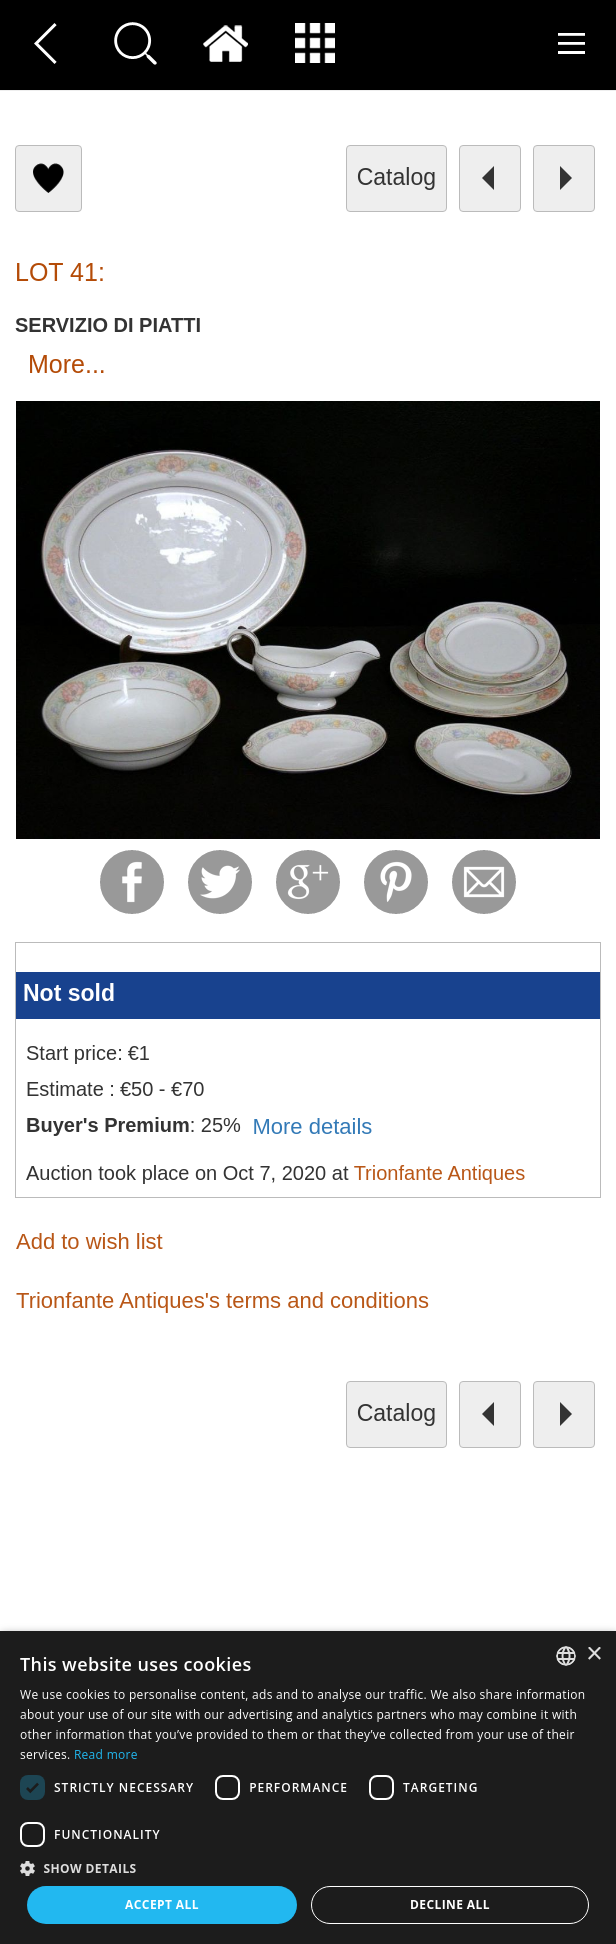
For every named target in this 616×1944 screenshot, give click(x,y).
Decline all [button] (450, 1904)
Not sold (69, 993)
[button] (308, 1867)
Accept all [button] (162, 1904)
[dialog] (308, 1787)
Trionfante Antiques (440, 1173)
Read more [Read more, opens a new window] (106, 1754)
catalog (396, 177)
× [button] (593, 1654)
